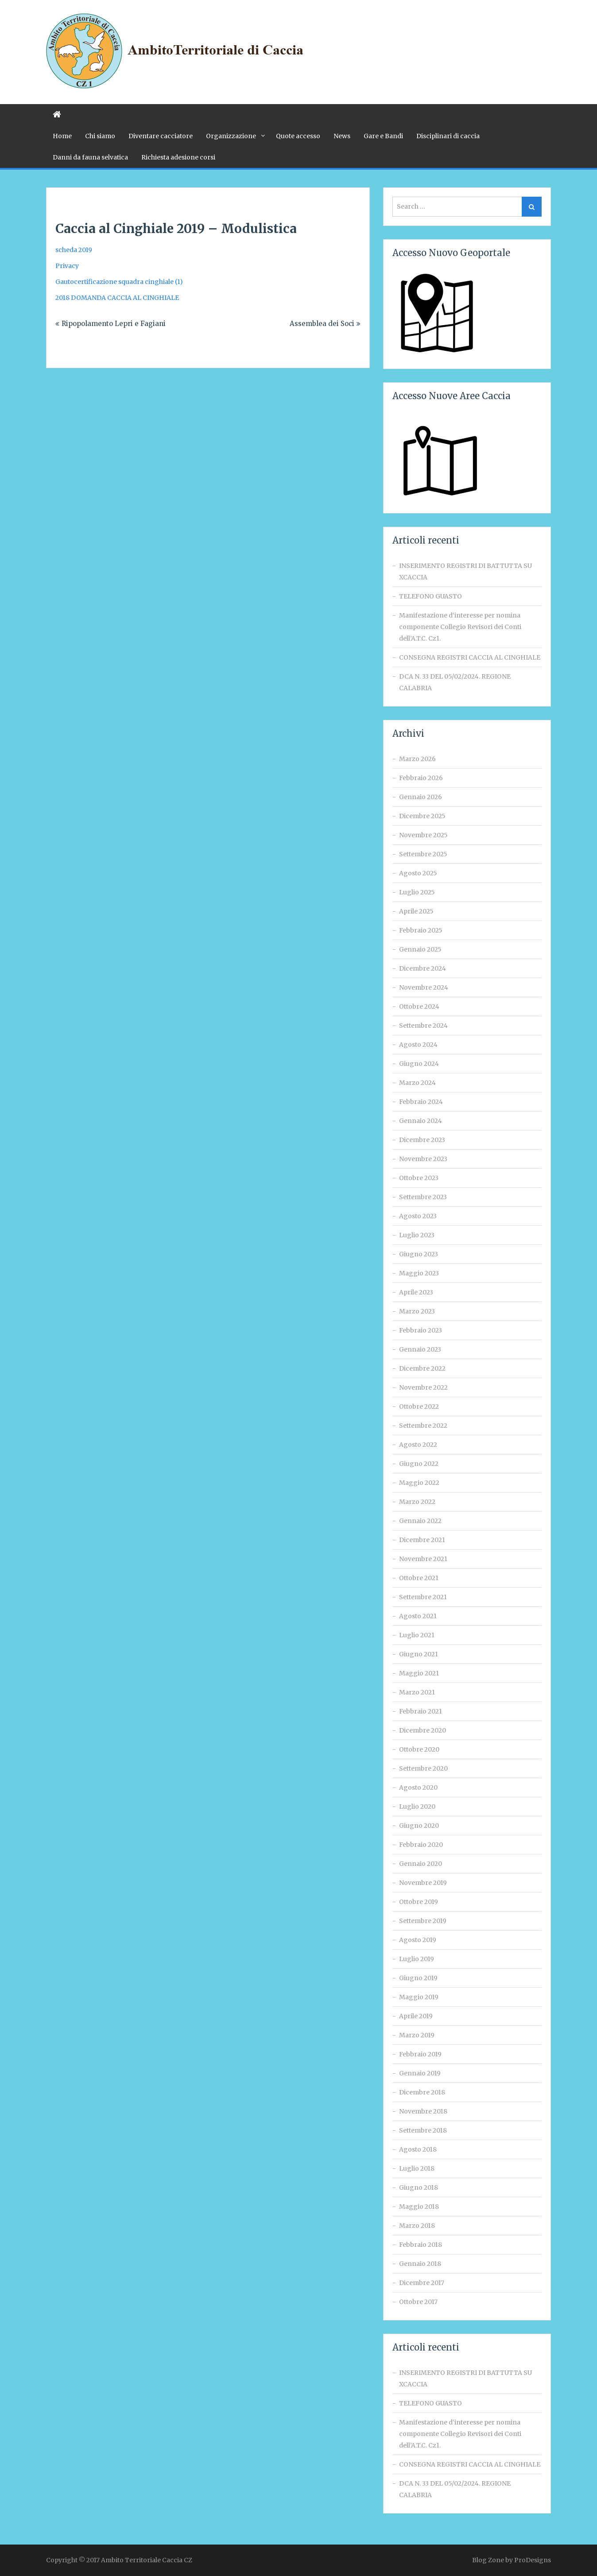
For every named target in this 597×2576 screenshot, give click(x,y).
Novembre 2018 (423, 2111)
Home (62, 136)
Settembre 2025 (423, 854)
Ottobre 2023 (418, 1178)
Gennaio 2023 (420, 1349)
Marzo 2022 (417, 1502)
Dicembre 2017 (421, 2283)
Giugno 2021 (418, 1654)
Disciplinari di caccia (448, 136)
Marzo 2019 (416, 2035)
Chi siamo (100, 136)
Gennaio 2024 (420, 1121)
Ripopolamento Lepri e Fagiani (114, 323)
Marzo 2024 (417, 1083)
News (341, 136)
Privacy (67, 266)
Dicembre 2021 (422, 1540)
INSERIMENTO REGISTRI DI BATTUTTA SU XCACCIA (465, 571)
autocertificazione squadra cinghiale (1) (121, 282)
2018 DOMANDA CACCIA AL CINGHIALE (117, 298)
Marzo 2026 (417, 759)
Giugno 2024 (419, 1064)
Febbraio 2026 (421, 778)
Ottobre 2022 (419, 1406)
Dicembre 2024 (422, 968)
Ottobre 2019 (418, 1902)
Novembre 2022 (423, 1387)
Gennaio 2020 (420, 1864)
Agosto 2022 (418, 1445)
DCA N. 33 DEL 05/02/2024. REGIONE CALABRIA (455, 682)
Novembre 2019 (423, 1883)
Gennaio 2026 (420, 797)
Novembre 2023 (423, 1159)
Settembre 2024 (423, 1026)
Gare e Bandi (383, 136)
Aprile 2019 (416, 2016)
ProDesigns (532, 2560)
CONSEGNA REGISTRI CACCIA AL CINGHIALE (469, 657)
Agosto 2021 (418, 1616)
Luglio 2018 (416, 2168)
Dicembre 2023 (422, 1140)
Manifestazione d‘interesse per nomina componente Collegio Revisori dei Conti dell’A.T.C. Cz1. (460, 626)
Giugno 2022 (418, 1464)
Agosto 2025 (418, 873)
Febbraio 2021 (420, 1711)
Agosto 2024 (418, 1045)
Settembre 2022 (423, 1426)
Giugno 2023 (418, 1254)
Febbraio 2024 (421, 1102)
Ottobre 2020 (419, 1749)
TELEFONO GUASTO (430, 596)
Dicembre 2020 (422, 1730)
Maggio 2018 (419, 2207)
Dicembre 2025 (422, 816)
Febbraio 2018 (420, 2245)
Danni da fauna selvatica (90, 157)
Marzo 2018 (417, 2226)
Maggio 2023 (419, 1273)
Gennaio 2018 (420, 2264)
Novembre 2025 (423, 835)
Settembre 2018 (423, 2130)
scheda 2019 (73, 250)
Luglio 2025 (417, 892)
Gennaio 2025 (420, 949)
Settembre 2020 (423, 1768)
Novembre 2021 (423, 1559)
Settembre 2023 (423, 1197)
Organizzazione (231, 136)
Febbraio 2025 (420, 930)
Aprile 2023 (416, 1292)
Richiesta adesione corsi (178, 157)
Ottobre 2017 (418, 2302)
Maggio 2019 (418, 1997)
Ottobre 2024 (419, 1006)
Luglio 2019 (416, 1959)
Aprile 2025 (416, 911)
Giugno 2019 (418, 1978)
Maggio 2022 (419, 1483)
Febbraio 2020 (421, 1845)
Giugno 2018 (418, 2187)
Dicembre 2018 (422, 2092)
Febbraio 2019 (420, 2054)
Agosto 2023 (418, 1216)
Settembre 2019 (422, 1921)
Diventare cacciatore (160, 136)
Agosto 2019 (417, 1940)
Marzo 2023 (417, 1311)
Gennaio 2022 (420, 1521)
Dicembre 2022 (422, 1368)
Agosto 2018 (418, 2149)
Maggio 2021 (419, 1673)
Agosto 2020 (418, 1787)
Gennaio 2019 (420, 2073)
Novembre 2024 (423, 987)
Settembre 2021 (423, 1597)
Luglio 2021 (416, 1635)
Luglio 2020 (417, 1807)
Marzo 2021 (417, 1692)
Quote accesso (298, 136)
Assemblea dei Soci (322, 323)
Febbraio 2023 (420, 1330)
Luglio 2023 (416, 1235)
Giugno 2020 (419, 1826)
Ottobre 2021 (418, 1578)
